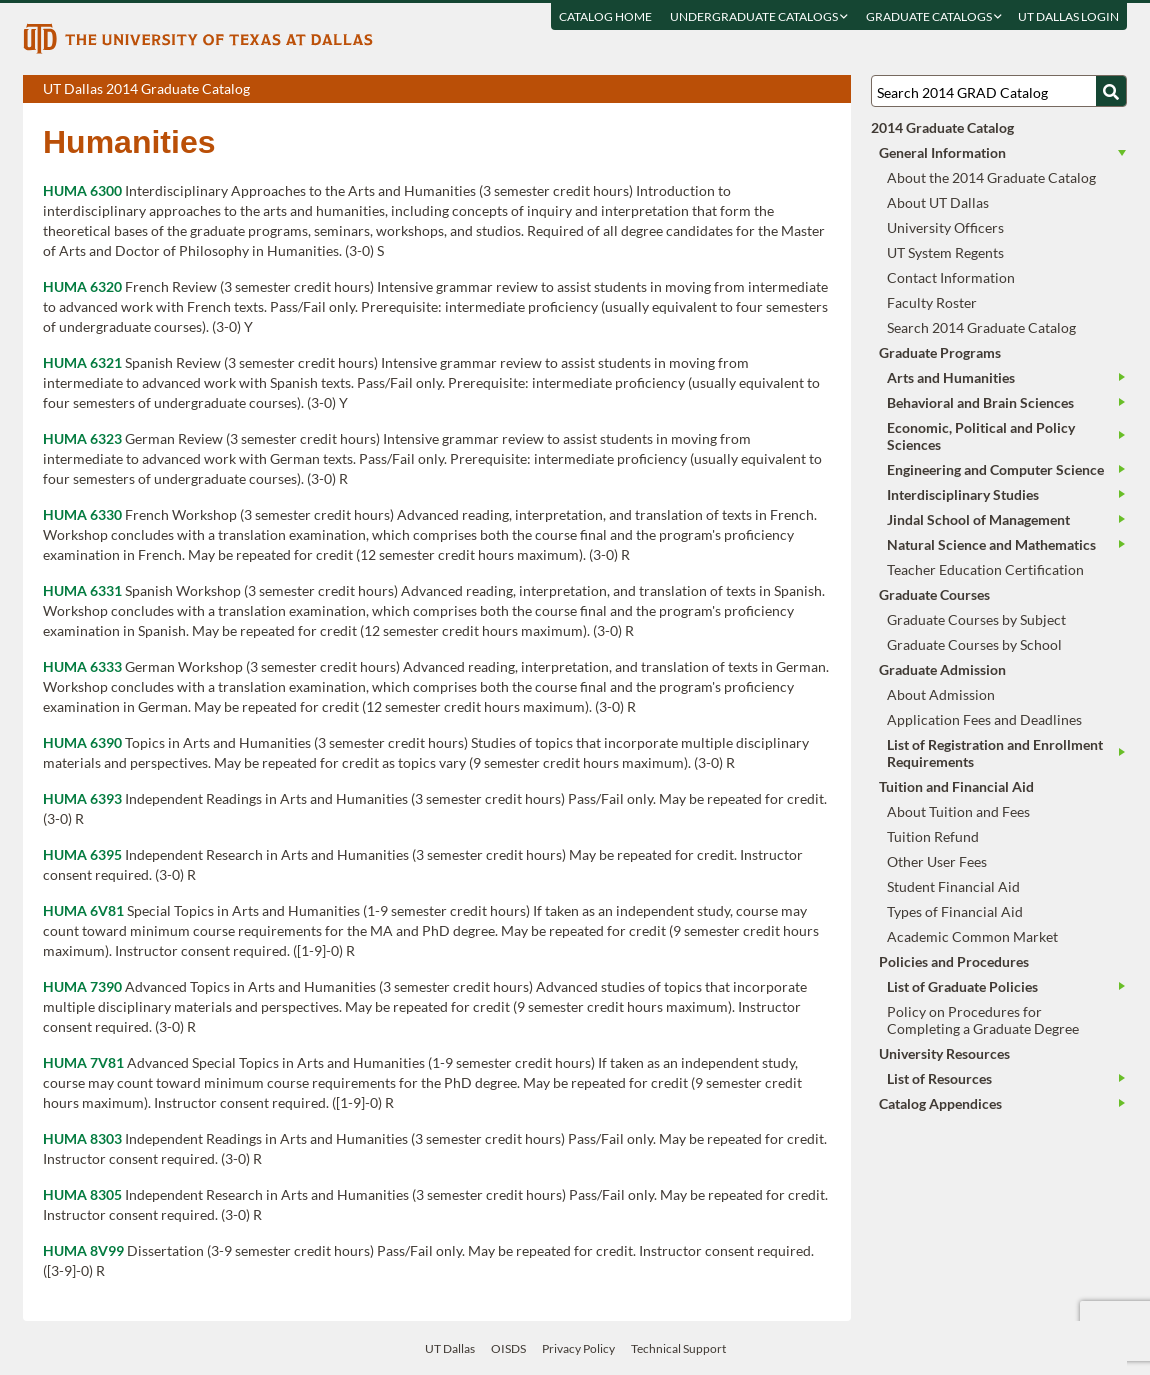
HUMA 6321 (82, 362)
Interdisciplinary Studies (963, 494)
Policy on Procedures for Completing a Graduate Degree (983, 1020)
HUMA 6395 (82, 854)
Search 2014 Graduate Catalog (981, 327)
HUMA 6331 (82, 590)
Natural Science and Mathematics (991, 544)
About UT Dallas (938, 202)
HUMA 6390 (82, 742)
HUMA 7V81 (83, 1062)
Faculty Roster (932, 302)
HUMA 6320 (82, 286)
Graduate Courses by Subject (976, 619)
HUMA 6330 (82, 514)
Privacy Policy (578, 1348)
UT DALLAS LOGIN (1068, 16)
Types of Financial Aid (955, 911)
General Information (942, 152)
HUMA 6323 (82, 438)
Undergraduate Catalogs (759, 16)
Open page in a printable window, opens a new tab (809, 90)
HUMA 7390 (82, 986)
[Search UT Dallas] (999, 91)
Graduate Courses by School (974, 644)
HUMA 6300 (82, 190)
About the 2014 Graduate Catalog (991, 177)
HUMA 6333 (82, 666)
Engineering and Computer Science (995, 469)
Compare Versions (832, 90)
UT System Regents (945, 252)
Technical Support (678, 1348)
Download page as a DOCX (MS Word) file (786, 90)
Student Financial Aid (953, 886)
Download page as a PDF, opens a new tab (763, 90)
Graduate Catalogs (934, 16)
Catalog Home (605, 16)
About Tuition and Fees (958, 811)
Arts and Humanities (951, 377)
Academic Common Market (972, 936)
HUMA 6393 (82, 798)
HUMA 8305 (82, 1194)
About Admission (941, 694)
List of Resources (939, 1078)
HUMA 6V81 (83, 910)
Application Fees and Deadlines (984, 719)
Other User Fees (937, 861)
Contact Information (951, 277)
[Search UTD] (1111, 91)
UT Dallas (450, 1348)
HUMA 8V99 (83, 1250)
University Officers (945, 227)
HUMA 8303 (82, 1138)
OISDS (508, 1348)
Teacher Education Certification (985, 569)
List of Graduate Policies (962, 986)
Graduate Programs (940, 352)
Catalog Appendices (940, 1103)
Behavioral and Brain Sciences (980, 402)
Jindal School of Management (978, 519)
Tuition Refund (933, 836)
